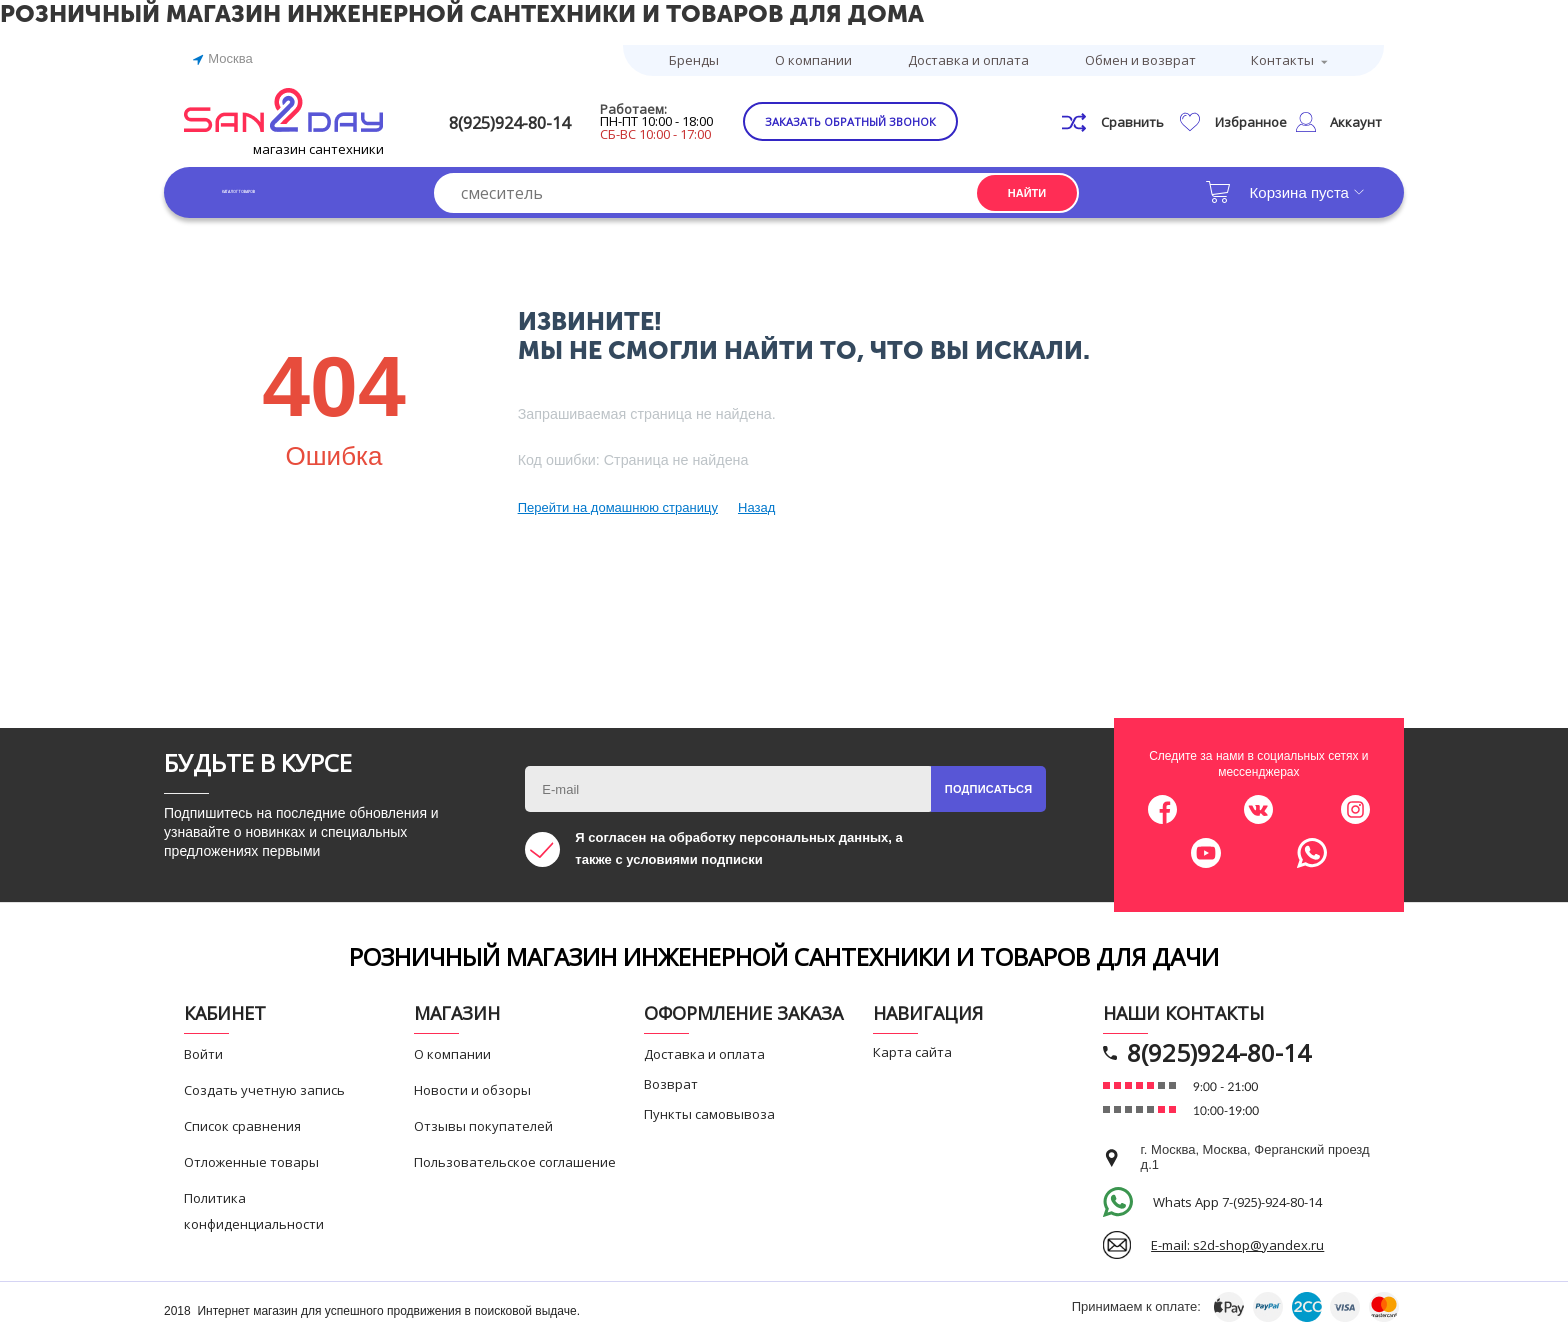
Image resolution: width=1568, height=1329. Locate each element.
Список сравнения (242, 1123)
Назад (756, 504)
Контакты (1282, 58)
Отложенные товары (251, 1159)
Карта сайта (912, 1049)
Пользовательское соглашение (515, 1159)
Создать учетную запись (264, 1087)
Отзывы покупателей (483, 1123)
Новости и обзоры (472, 1087)
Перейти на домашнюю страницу (618, 504)
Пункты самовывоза (709, 1111)
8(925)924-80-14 (541, 119)
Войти (203, 1051)
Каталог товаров (283, 189)
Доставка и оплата (968, 58)
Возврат (671, 1081)
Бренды (694, 58)
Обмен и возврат (1140, 58)
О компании (813, 58)
